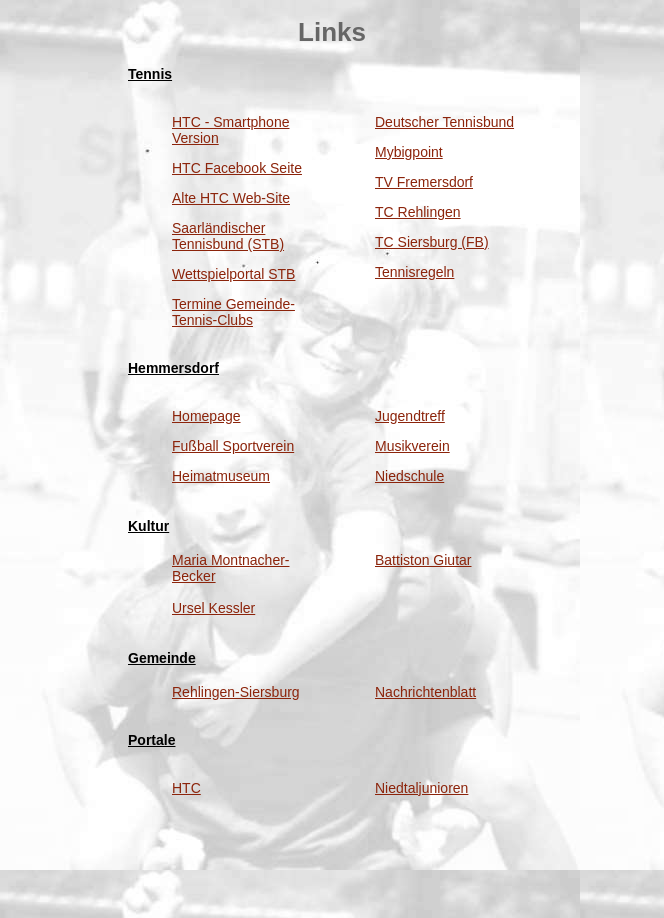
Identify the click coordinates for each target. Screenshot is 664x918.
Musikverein (412, 446)
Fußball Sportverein (233, 446)
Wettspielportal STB (233, 274)
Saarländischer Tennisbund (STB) (228, 236)
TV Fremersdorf (424, 182)
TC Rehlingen (418, 212)
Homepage (206, 416)
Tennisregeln (414, 272)
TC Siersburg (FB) (432, 242)
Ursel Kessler (213, 608)
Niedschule (409, 476)
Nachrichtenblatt (425, 692)
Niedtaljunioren (421, 788)
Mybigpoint (409, 152)
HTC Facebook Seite (237, 168)
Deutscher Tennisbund (444, 122)
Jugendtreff (410, 416)
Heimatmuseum (221, 476)
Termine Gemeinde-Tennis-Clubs (233, 312)
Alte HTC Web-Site (231, 198)
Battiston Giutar (423, 560)
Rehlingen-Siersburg (236, 692)
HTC (186, 788)
